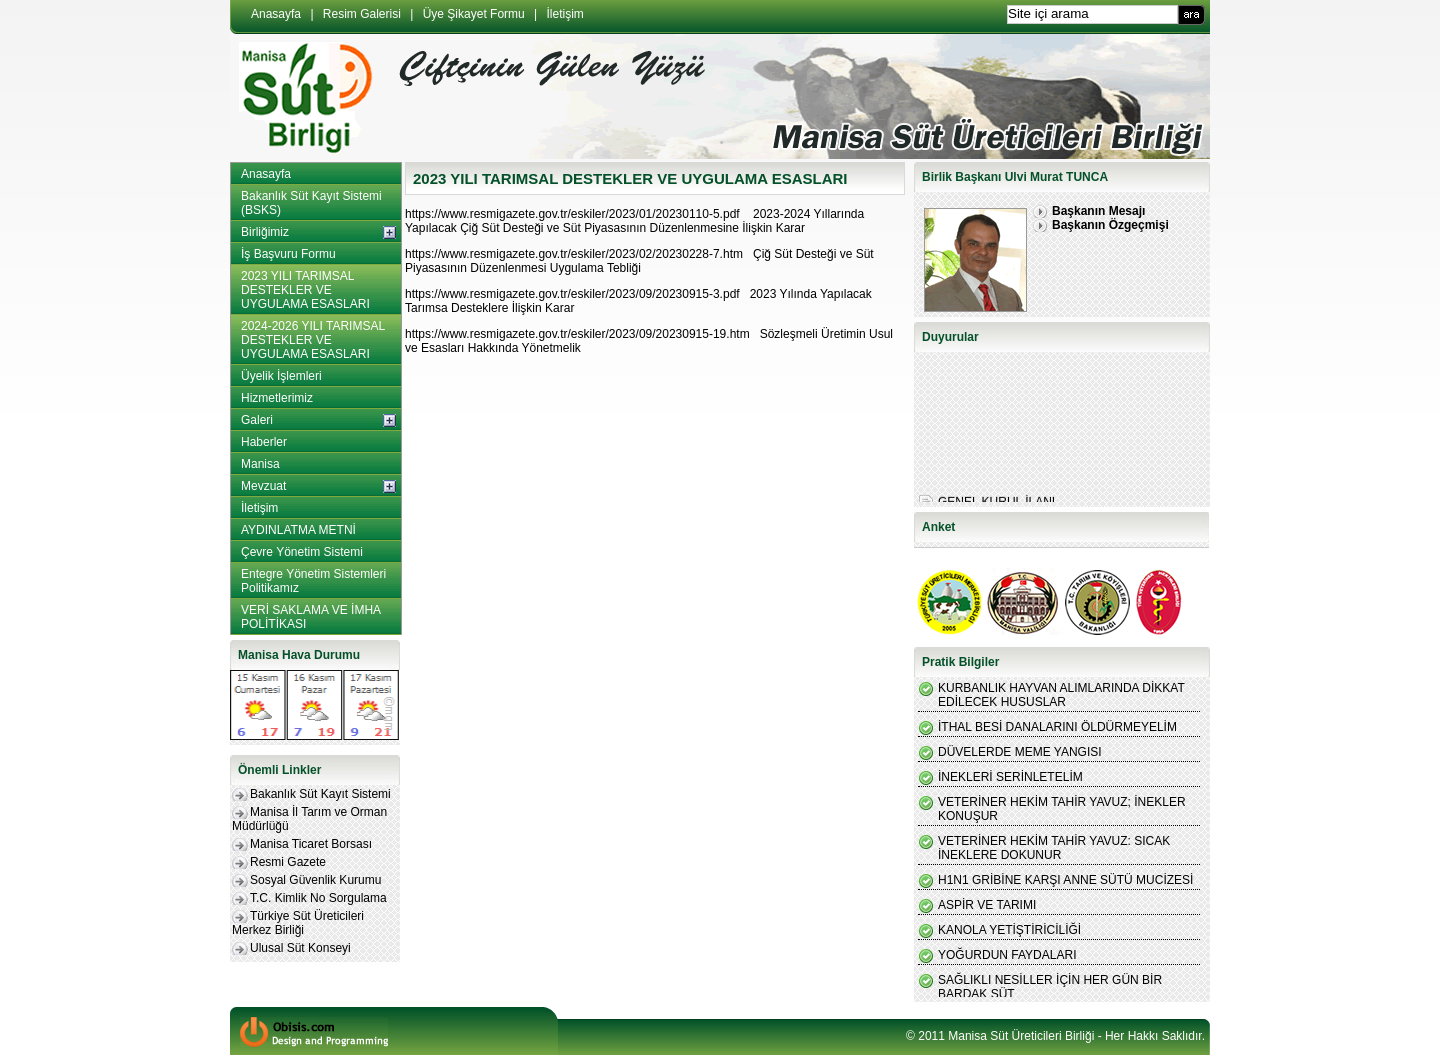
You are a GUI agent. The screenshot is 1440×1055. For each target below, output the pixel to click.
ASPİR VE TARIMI (987, 905)
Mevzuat (263, 486)
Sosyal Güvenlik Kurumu (315, 880)
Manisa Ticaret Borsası (311, 844)
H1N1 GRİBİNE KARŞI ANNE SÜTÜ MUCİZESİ (1065, 880)
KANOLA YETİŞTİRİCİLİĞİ (1009, 930)
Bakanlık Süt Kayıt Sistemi (320, 794)
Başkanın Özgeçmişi (1110, 225)
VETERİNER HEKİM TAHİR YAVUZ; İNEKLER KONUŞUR (1062, 809)
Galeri (257, 420)
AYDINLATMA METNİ (298, 530)
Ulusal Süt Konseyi (300, 948)
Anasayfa (276, 14)
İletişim (565, 14)
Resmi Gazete (288, 862)
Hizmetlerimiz (277, 398)
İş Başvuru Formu (288, 254)
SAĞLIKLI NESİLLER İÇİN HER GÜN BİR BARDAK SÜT (1050, 987)
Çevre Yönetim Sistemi (302, 552)
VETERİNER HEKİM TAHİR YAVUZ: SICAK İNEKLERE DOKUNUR (1054, 848)
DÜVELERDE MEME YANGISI (1020, 752)
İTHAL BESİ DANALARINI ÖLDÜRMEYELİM (1057, 727)
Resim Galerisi (362, 14)
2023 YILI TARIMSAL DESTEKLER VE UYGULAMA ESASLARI (305, 290)
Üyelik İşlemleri (281, 376)
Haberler (264, 442)
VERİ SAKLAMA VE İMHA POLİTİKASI (311, 617)
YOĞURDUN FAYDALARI (1007, 955)
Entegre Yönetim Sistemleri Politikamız (313, 581)
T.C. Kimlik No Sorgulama (318, 898)
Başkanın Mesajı (1098, 211)
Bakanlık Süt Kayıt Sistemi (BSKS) (311, 203)
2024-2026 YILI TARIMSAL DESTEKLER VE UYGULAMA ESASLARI (313, 340)
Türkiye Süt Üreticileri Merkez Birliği (298, 923)
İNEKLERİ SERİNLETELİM (1010, 777)
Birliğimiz (265, 232)
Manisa (260, 464)
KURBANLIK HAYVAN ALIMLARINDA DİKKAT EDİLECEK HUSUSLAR (1061, 695)
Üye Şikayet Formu (474, 14)
